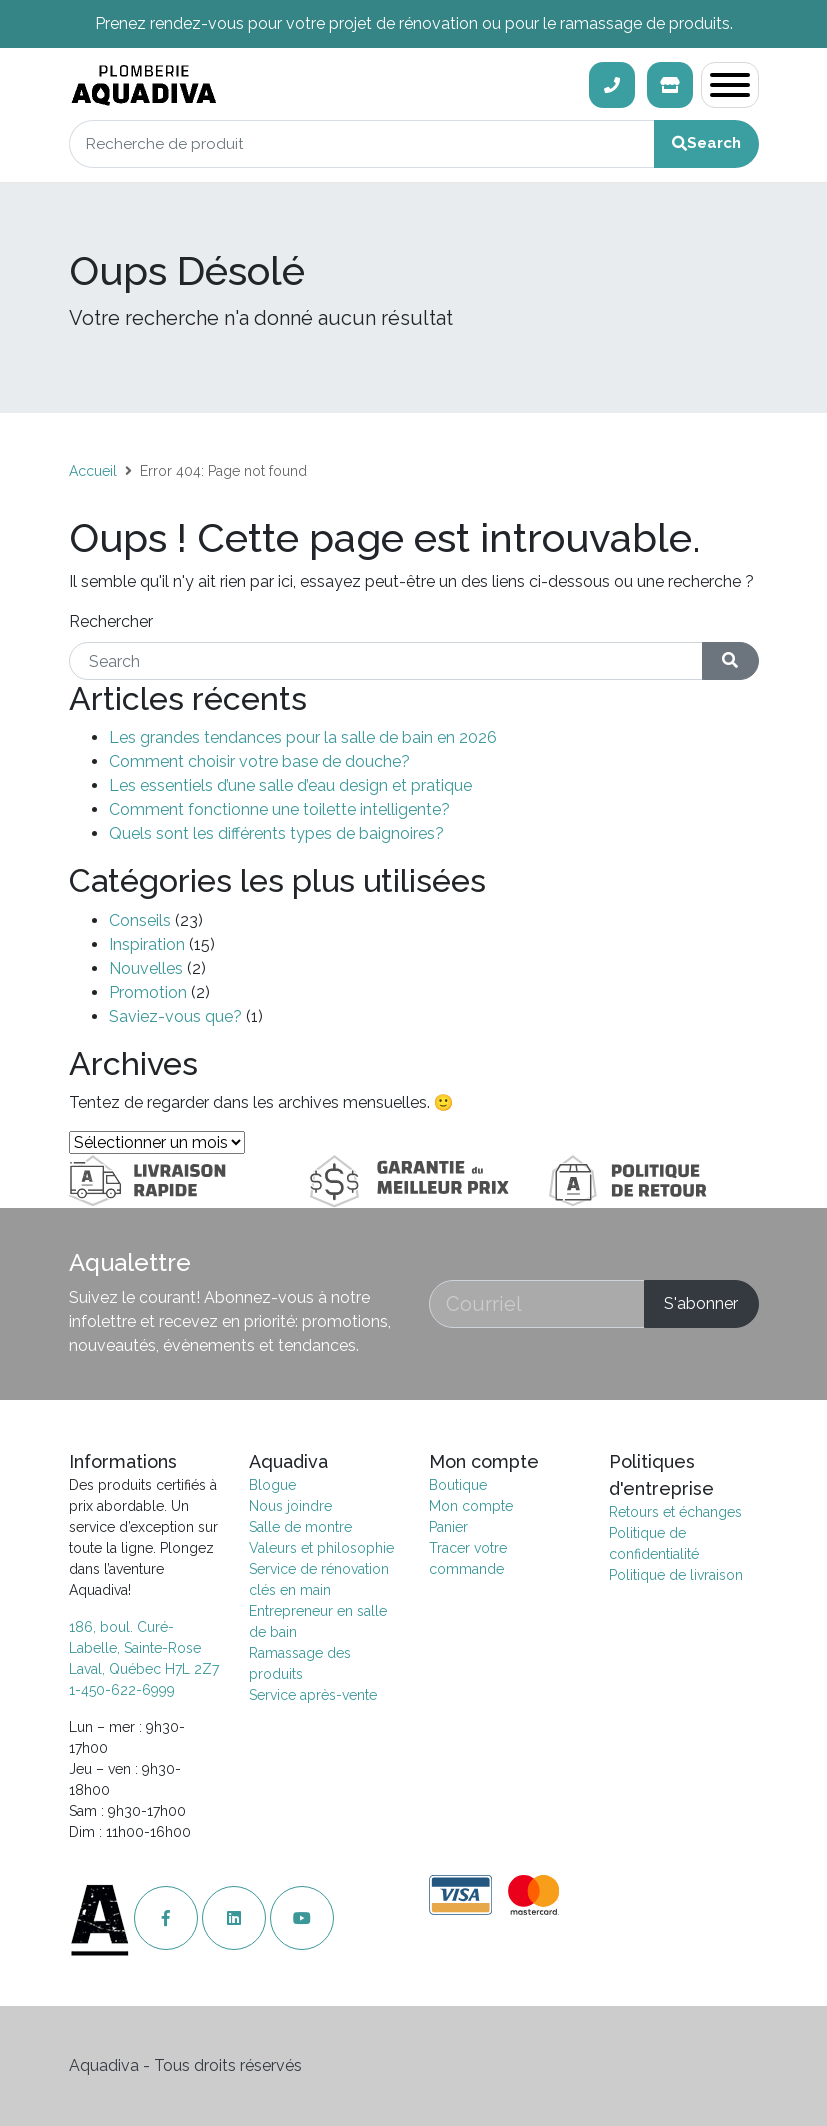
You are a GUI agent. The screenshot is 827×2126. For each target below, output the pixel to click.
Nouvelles (146, 968)
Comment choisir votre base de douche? (259, 761)
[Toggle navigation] (730, 85)
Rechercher (111, 621)
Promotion (148, 992)
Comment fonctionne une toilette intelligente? (279, 809)
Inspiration (147, 944)
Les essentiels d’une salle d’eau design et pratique (290, 785)
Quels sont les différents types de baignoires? (276, 833)
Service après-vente (313, 1695)
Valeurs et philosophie (321, 1548)
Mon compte (471, 1506)
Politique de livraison (676, 1575)
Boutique (458, 1485)
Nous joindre (290, 1506)
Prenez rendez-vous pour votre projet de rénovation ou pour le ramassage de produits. (414, 23)
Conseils (140, 920)
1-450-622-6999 (122, 1690)
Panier (448, 1527)
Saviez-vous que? (175, 1016)
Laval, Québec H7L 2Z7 (144, 1669)
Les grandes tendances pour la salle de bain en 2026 (303, 737)
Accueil (93, 471)
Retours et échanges (675, 1512)
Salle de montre (300, 1527)
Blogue (272, 1485)
